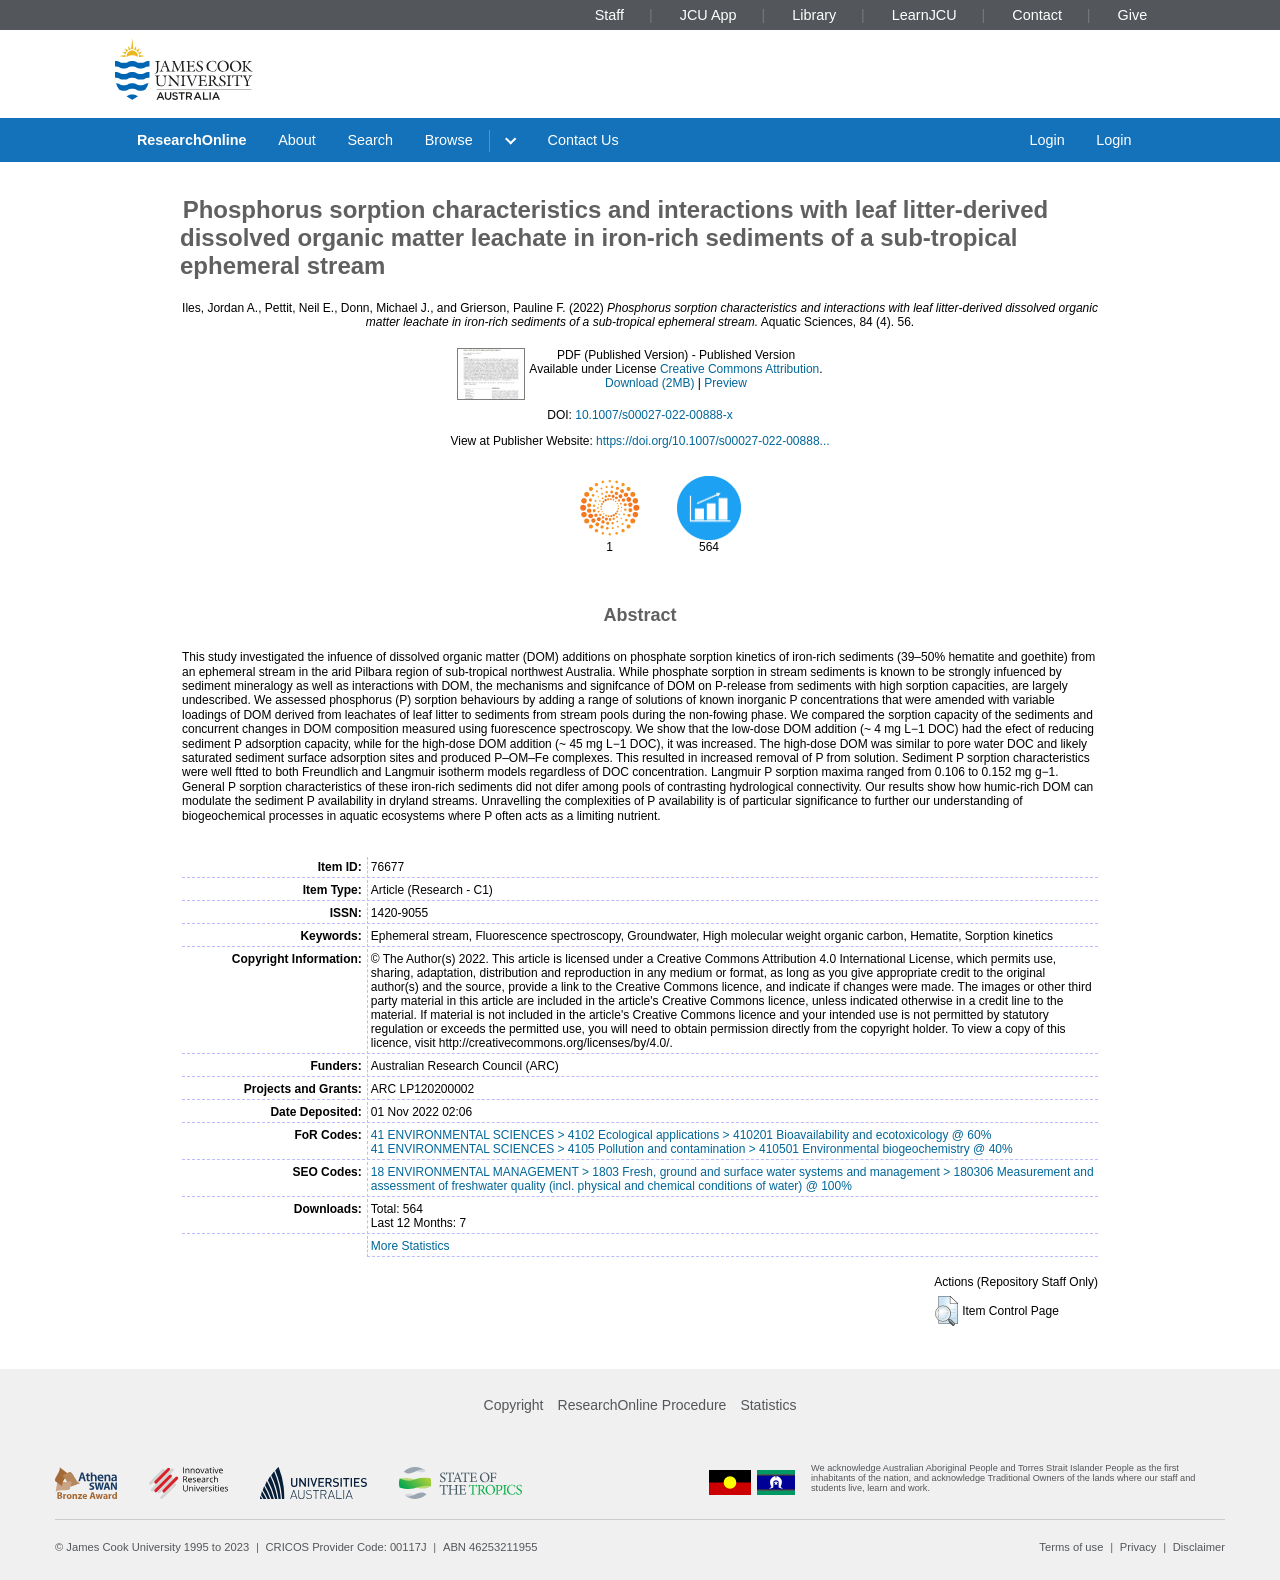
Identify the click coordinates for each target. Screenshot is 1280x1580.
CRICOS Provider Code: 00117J (346, 1547)
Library (814, 15)
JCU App (708, 15)
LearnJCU (924, 15)
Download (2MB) (649, 383)
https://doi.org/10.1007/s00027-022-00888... (713, 441)
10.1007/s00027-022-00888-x (653, 415)
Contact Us (583, 140)
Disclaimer (1199, 1547)
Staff (609, 15)
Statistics (768, 1405)
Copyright (514, 1405)
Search (370, 140)
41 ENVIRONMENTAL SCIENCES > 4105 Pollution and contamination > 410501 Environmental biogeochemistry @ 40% (692, 1149)
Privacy (1138, 1547)
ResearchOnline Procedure (642, 1405)
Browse (449, 140)
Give (1133, 15)
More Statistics (410, 1246)
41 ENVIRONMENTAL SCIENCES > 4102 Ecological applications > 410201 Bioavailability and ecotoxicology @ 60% (681, 1135)
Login (1046, 140)
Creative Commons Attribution (739, 369)
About (297, 140)
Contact (1037, 15)
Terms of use (1071, 1547)
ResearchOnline (192, 140)
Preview (725, 383)
